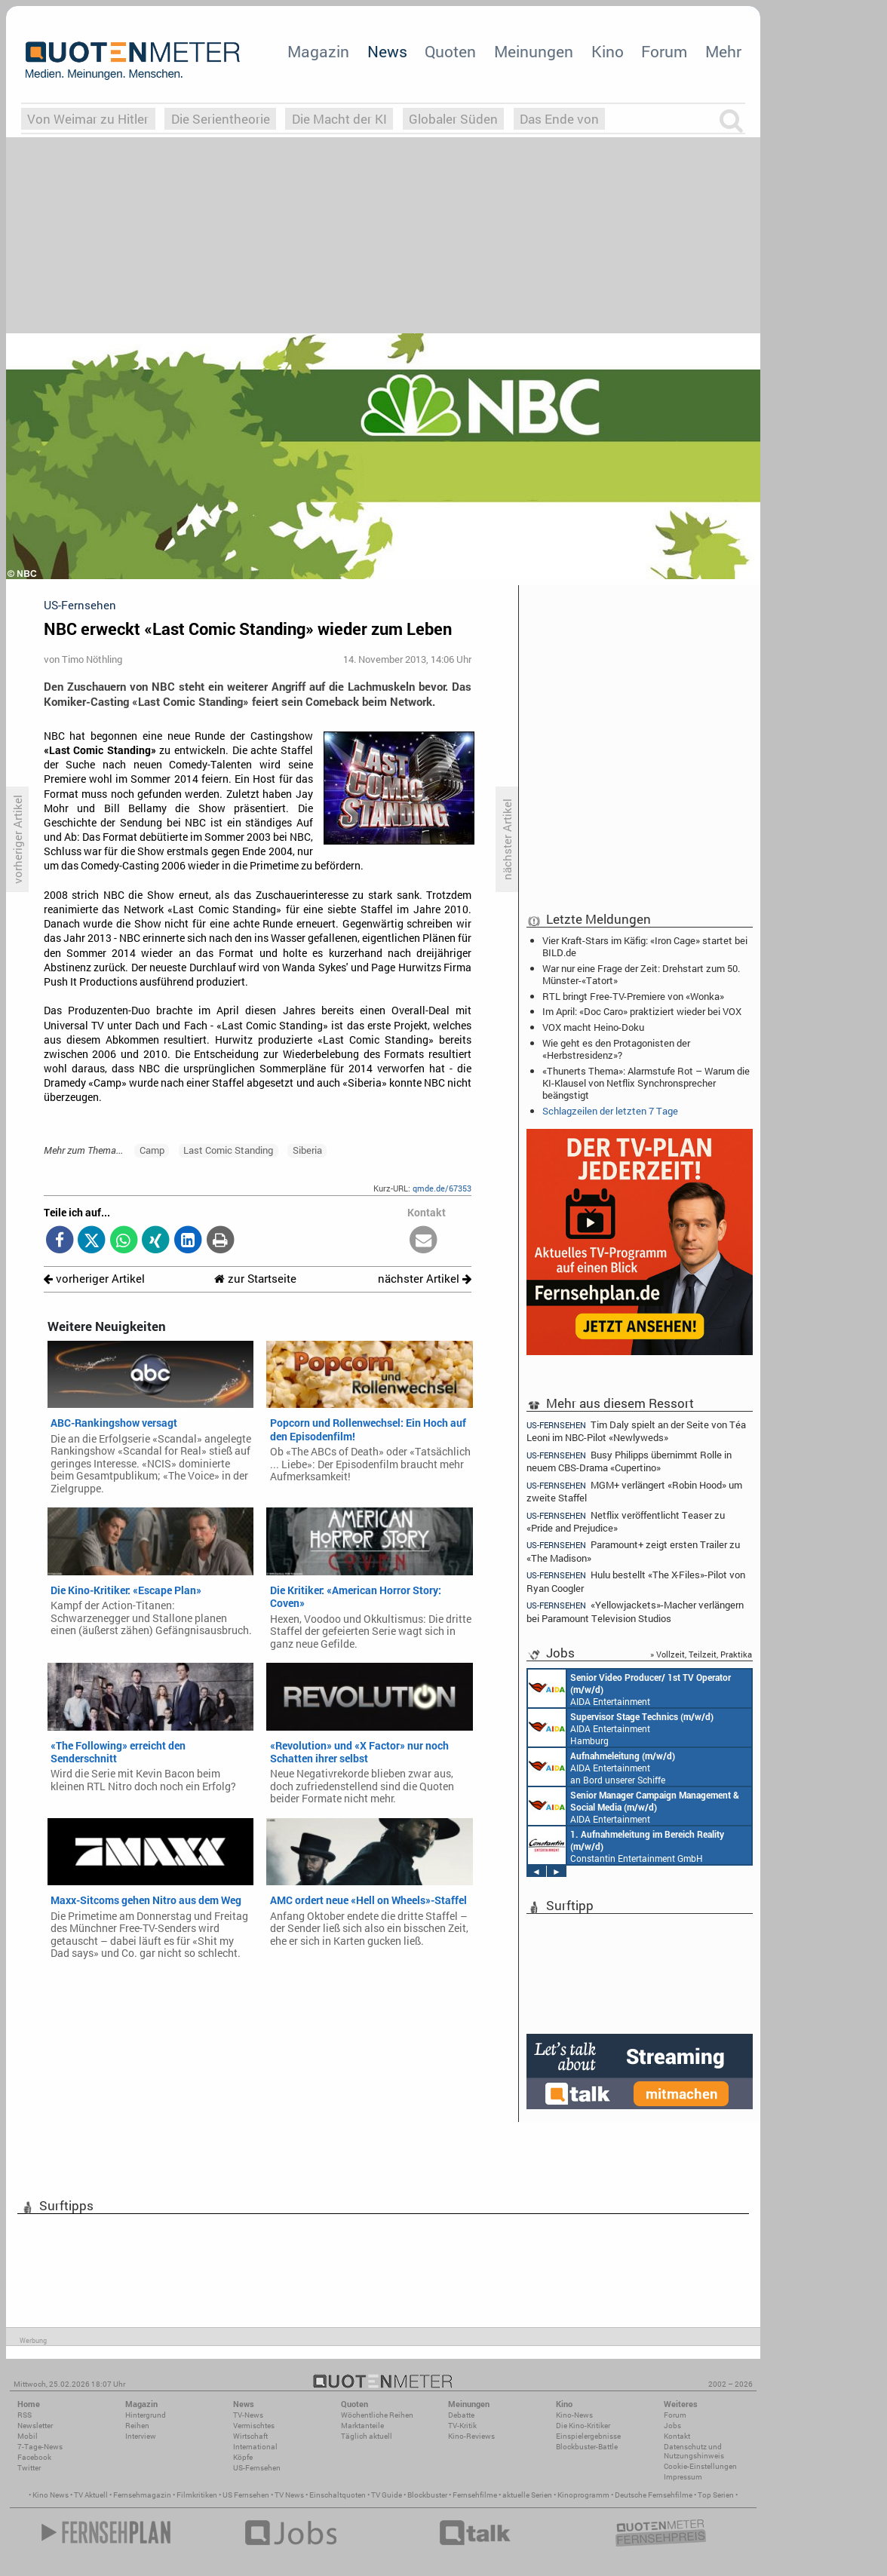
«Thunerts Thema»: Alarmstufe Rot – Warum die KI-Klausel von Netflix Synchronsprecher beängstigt (646, 1083)
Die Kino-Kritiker (583, 2425)
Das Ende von (559, 118)
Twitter (29, 2468)
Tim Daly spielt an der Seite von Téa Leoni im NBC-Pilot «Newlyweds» (636, 1430)
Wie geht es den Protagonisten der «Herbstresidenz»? (616, 1049)
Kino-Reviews (471, 2436)
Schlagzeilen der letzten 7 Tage (610, 1111)
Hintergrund (145, 2415)
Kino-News (574, 2415)
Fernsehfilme (475, 2495)
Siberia (307, 1150)
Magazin (318, 51)
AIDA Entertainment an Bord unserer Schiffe (629, 1688)
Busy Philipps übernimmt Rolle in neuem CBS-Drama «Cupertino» (629, 1461)
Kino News (50, 2495)
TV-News (248, 2415)
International (255, 2447)
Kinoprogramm (583, 2495)
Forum (664, 51)
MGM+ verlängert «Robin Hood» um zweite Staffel (634, 1491)
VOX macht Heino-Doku (593, 1027)
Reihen (137, 2425)
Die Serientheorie (220, 118)
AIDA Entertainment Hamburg (621, 1727)
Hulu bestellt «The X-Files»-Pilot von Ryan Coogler (635, 1581)
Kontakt (677, 2436)
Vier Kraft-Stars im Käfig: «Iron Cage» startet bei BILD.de (644, 946)
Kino (607, 51)
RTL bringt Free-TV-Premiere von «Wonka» (633, 996)
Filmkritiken (196, 2495)
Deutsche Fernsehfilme (653, 2495)
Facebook (34, 2457)
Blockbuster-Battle (587, 2447)
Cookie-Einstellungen (700, 2466)
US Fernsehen (246, 2495)
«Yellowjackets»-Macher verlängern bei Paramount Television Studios (635, 1611)
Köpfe (243, 2457)
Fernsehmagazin (142, 2495)
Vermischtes (254, 2425)
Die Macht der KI (339, 118)
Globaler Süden (453, 118)
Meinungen (533, 51)
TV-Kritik (462, 2425)
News (387, 51)
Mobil (27, 2436)
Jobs (672, 2425)
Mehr (723, 51)
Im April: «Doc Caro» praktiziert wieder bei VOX (641, 1011)
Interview (140, 2436)
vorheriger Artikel (94, 1278)
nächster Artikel (424, 1278)
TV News (289, 2495)
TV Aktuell (91, 2495)
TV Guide (386, 2495)
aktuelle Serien (527, 2495)
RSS (24, 2415)
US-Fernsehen (257, 2468)
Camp (152, 1150)
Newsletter (35, 2425)
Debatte (461, 2415)
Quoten (450, 51)
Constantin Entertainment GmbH (626, 1845)
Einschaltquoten (337, 2495)
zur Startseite (255, 1278)
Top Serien (716, 2495)
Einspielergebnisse (588, 2436)
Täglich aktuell (366, 2436)
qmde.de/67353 (442, 1188)
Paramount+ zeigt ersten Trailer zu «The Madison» (633, 1550)
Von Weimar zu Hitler (88, 118)
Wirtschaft (250, 2436)
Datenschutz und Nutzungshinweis (694, 2451)
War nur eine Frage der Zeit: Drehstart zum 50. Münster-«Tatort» (641, 974)
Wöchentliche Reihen (377, 2415)
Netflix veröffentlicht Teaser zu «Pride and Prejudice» (625, 1521)
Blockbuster (427, 2495)
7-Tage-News (40, 2447)
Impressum (683, 2477)
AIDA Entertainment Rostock (633, 1806)
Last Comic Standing (228, 1150)
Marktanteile (362, 2425)
